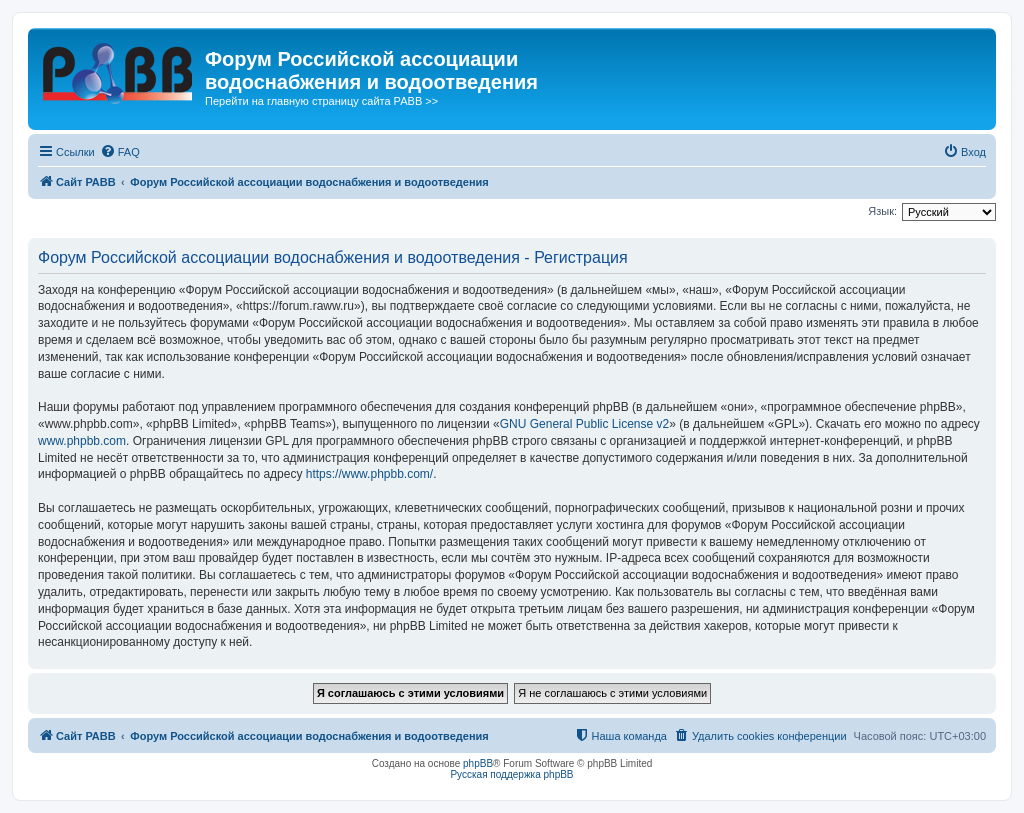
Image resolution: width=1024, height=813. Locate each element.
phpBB (478, 763)
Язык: (882, 211)
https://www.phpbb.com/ (369, 474)
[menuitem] (120, 152)
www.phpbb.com (82, 441)
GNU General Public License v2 (584, 424)
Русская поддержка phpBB (511, 774)
